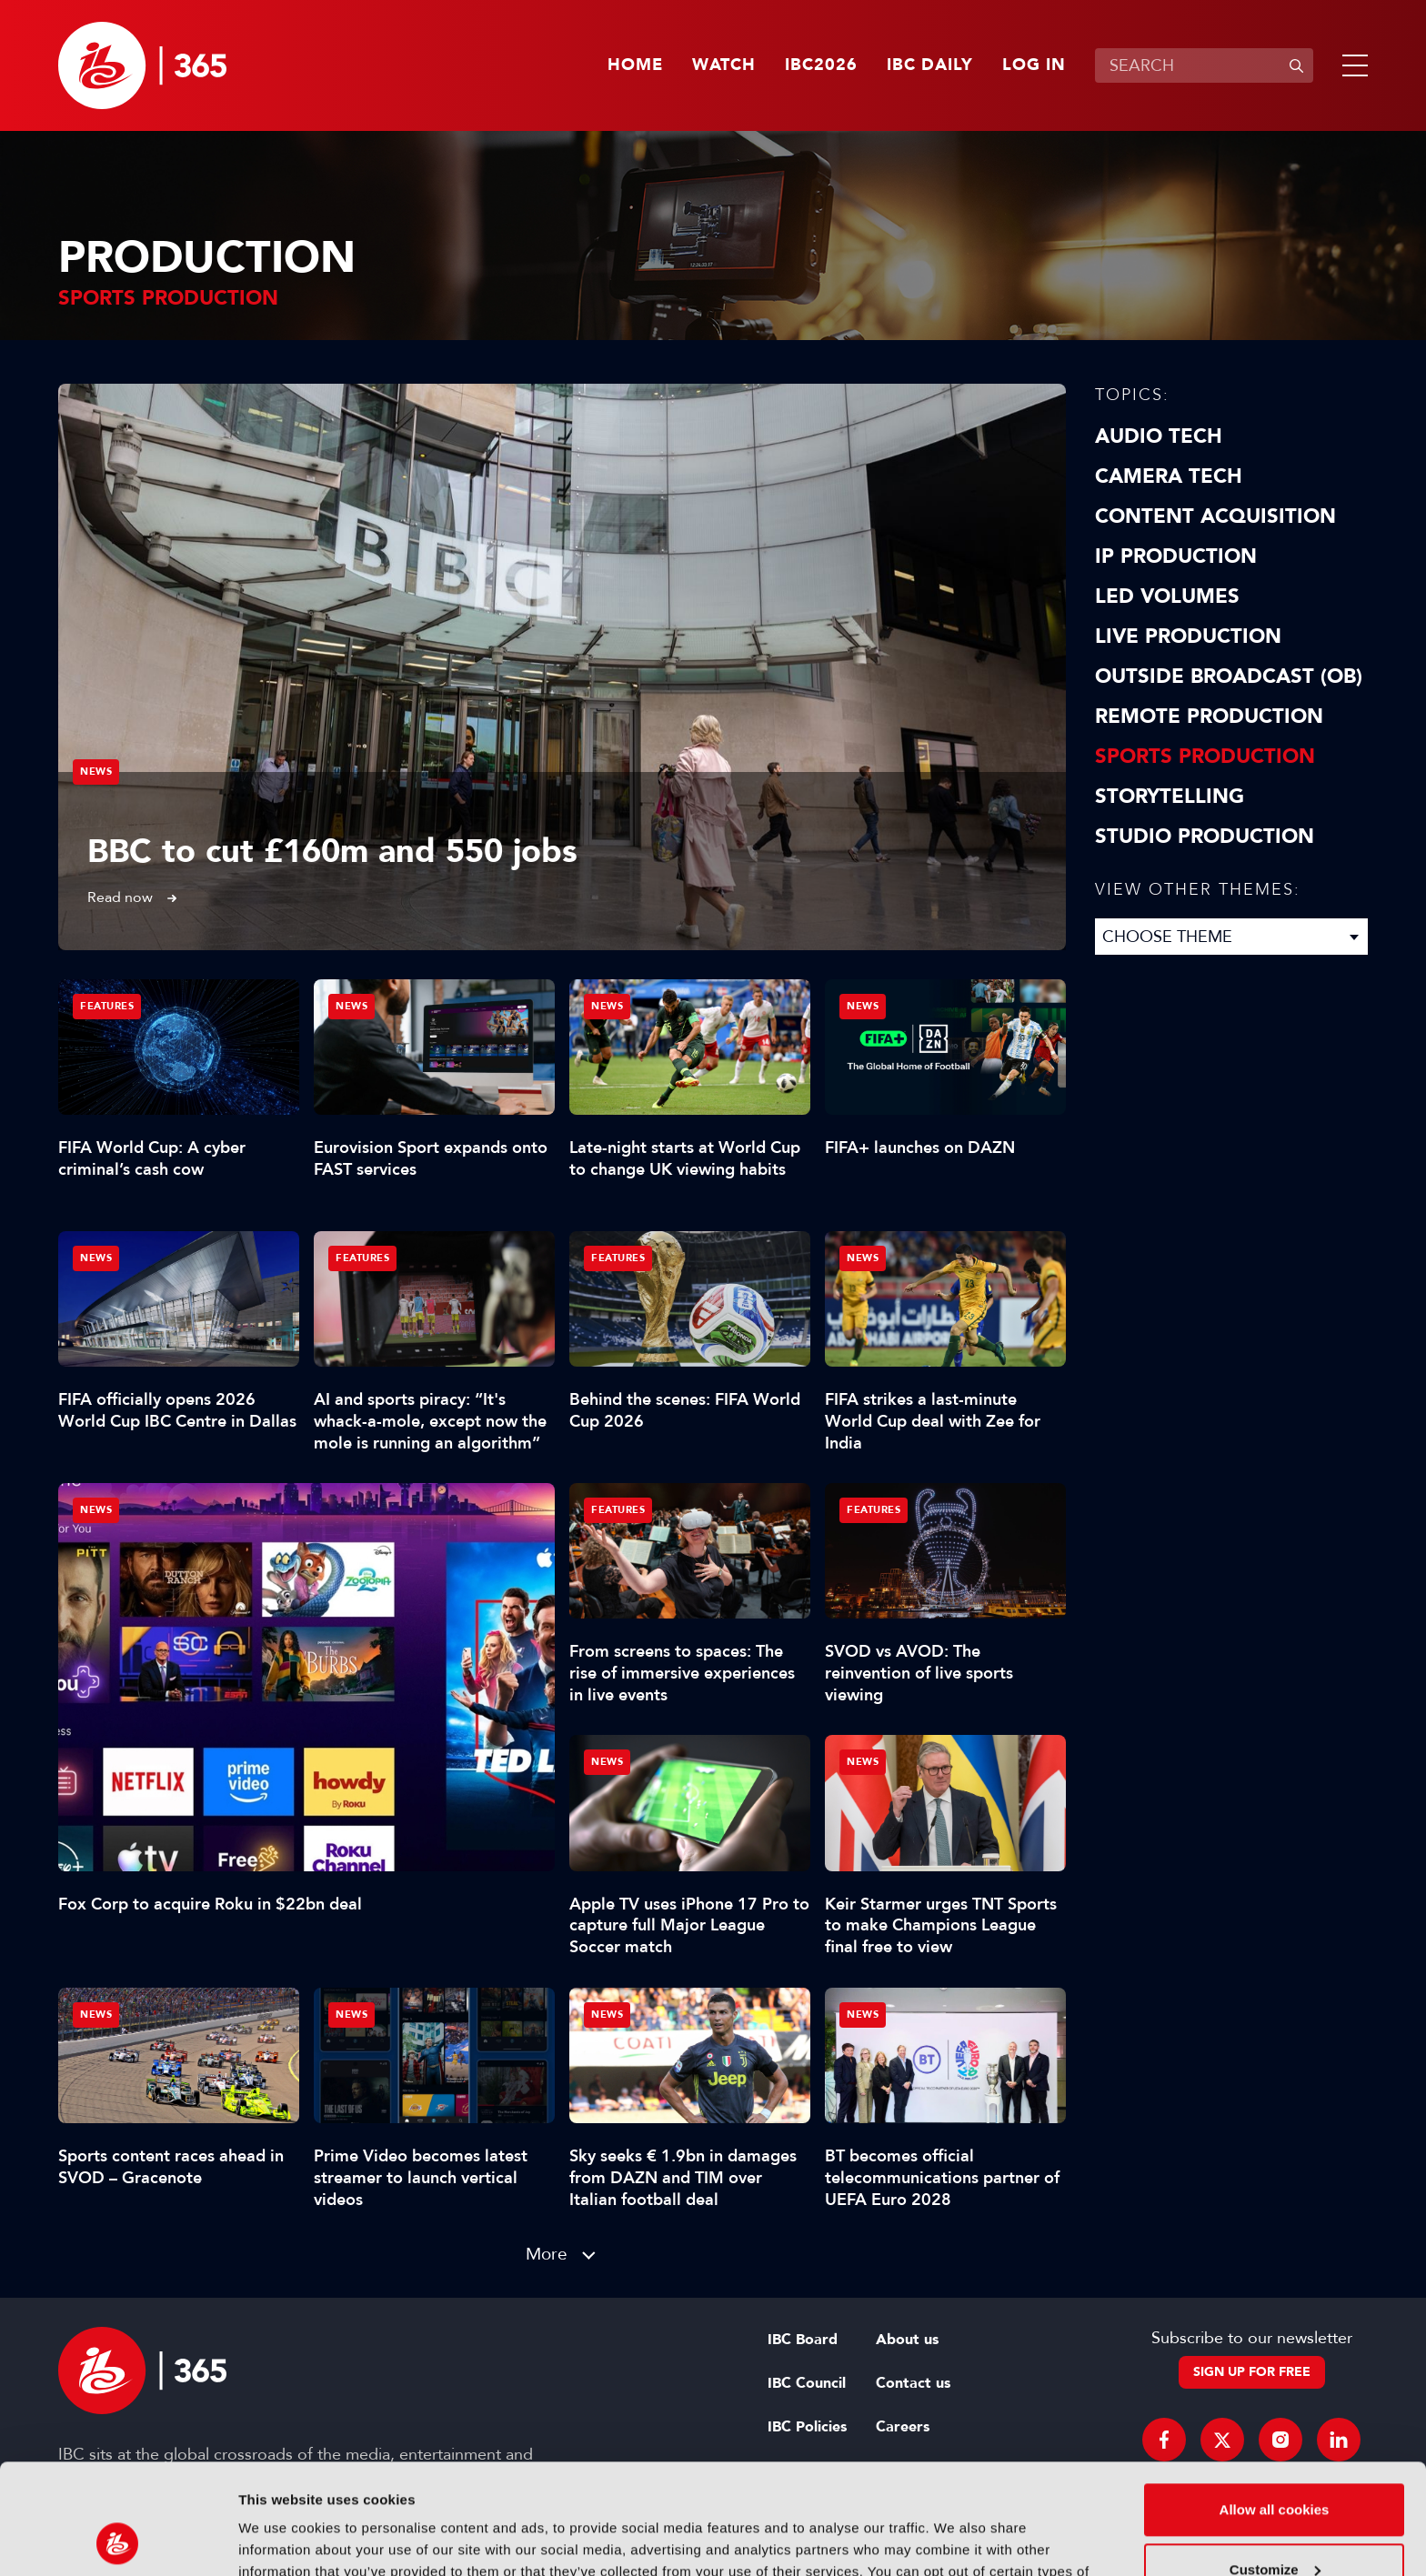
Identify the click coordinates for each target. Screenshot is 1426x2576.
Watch (724, 65)
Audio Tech (1158, 436)
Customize (1275, 2465)
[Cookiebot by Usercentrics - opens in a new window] (117, 2540)
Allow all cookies (1275, 2406)
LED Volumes (1167, 596)
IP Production (1176, 556)
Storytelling (1169, 796)
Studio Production (1204, 836)
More (546, 2253)
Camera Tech (1168, 476)
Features (107, 1006)
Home (635, 65)
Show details (280, 2540)
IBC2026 (821, 65)
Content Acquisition (1215, 516)
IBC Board (803, 2340)
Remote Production (1209, 716)
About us (907, 2340)
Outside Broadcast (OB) (1228, 676)
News (96, 771)
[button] (1351, 65)
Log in (1034, 65)
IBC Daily (930, 65)
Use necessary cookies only (1274, 2525)
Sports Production (1205, 756)
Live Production (1188, 636)
